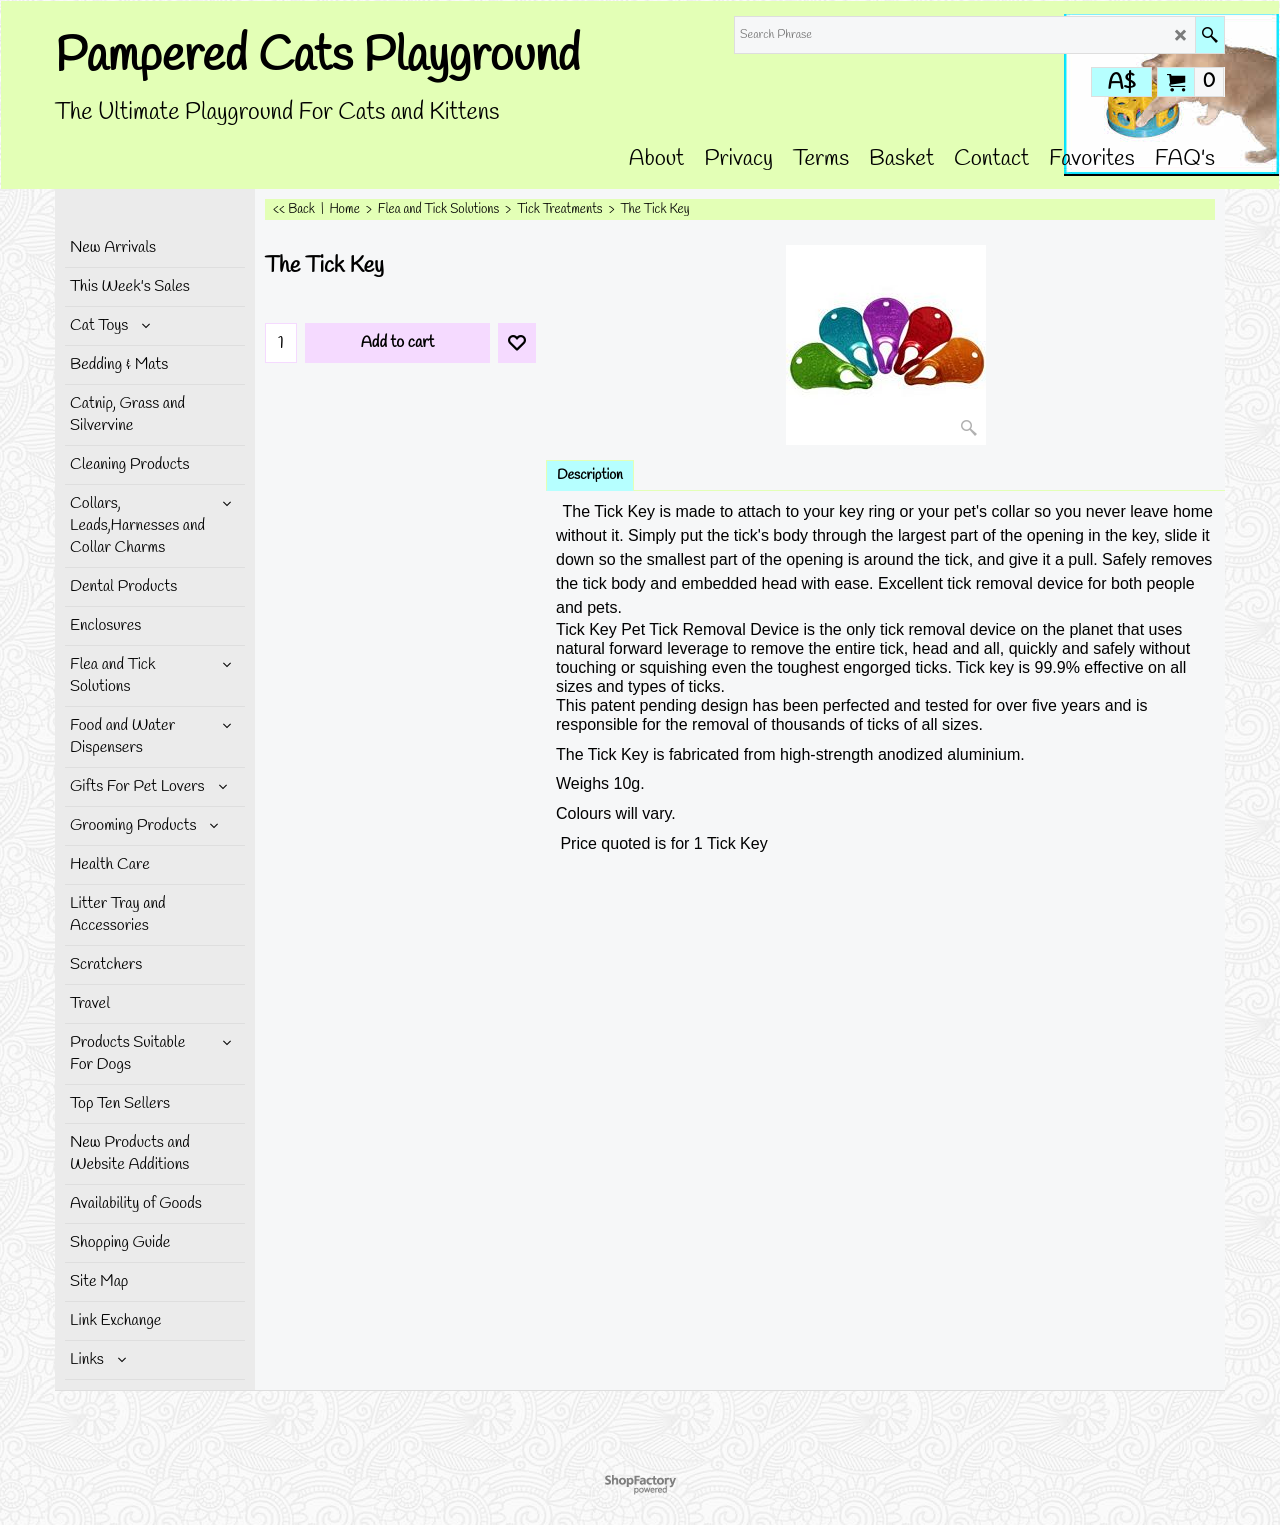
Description (590, 475)
